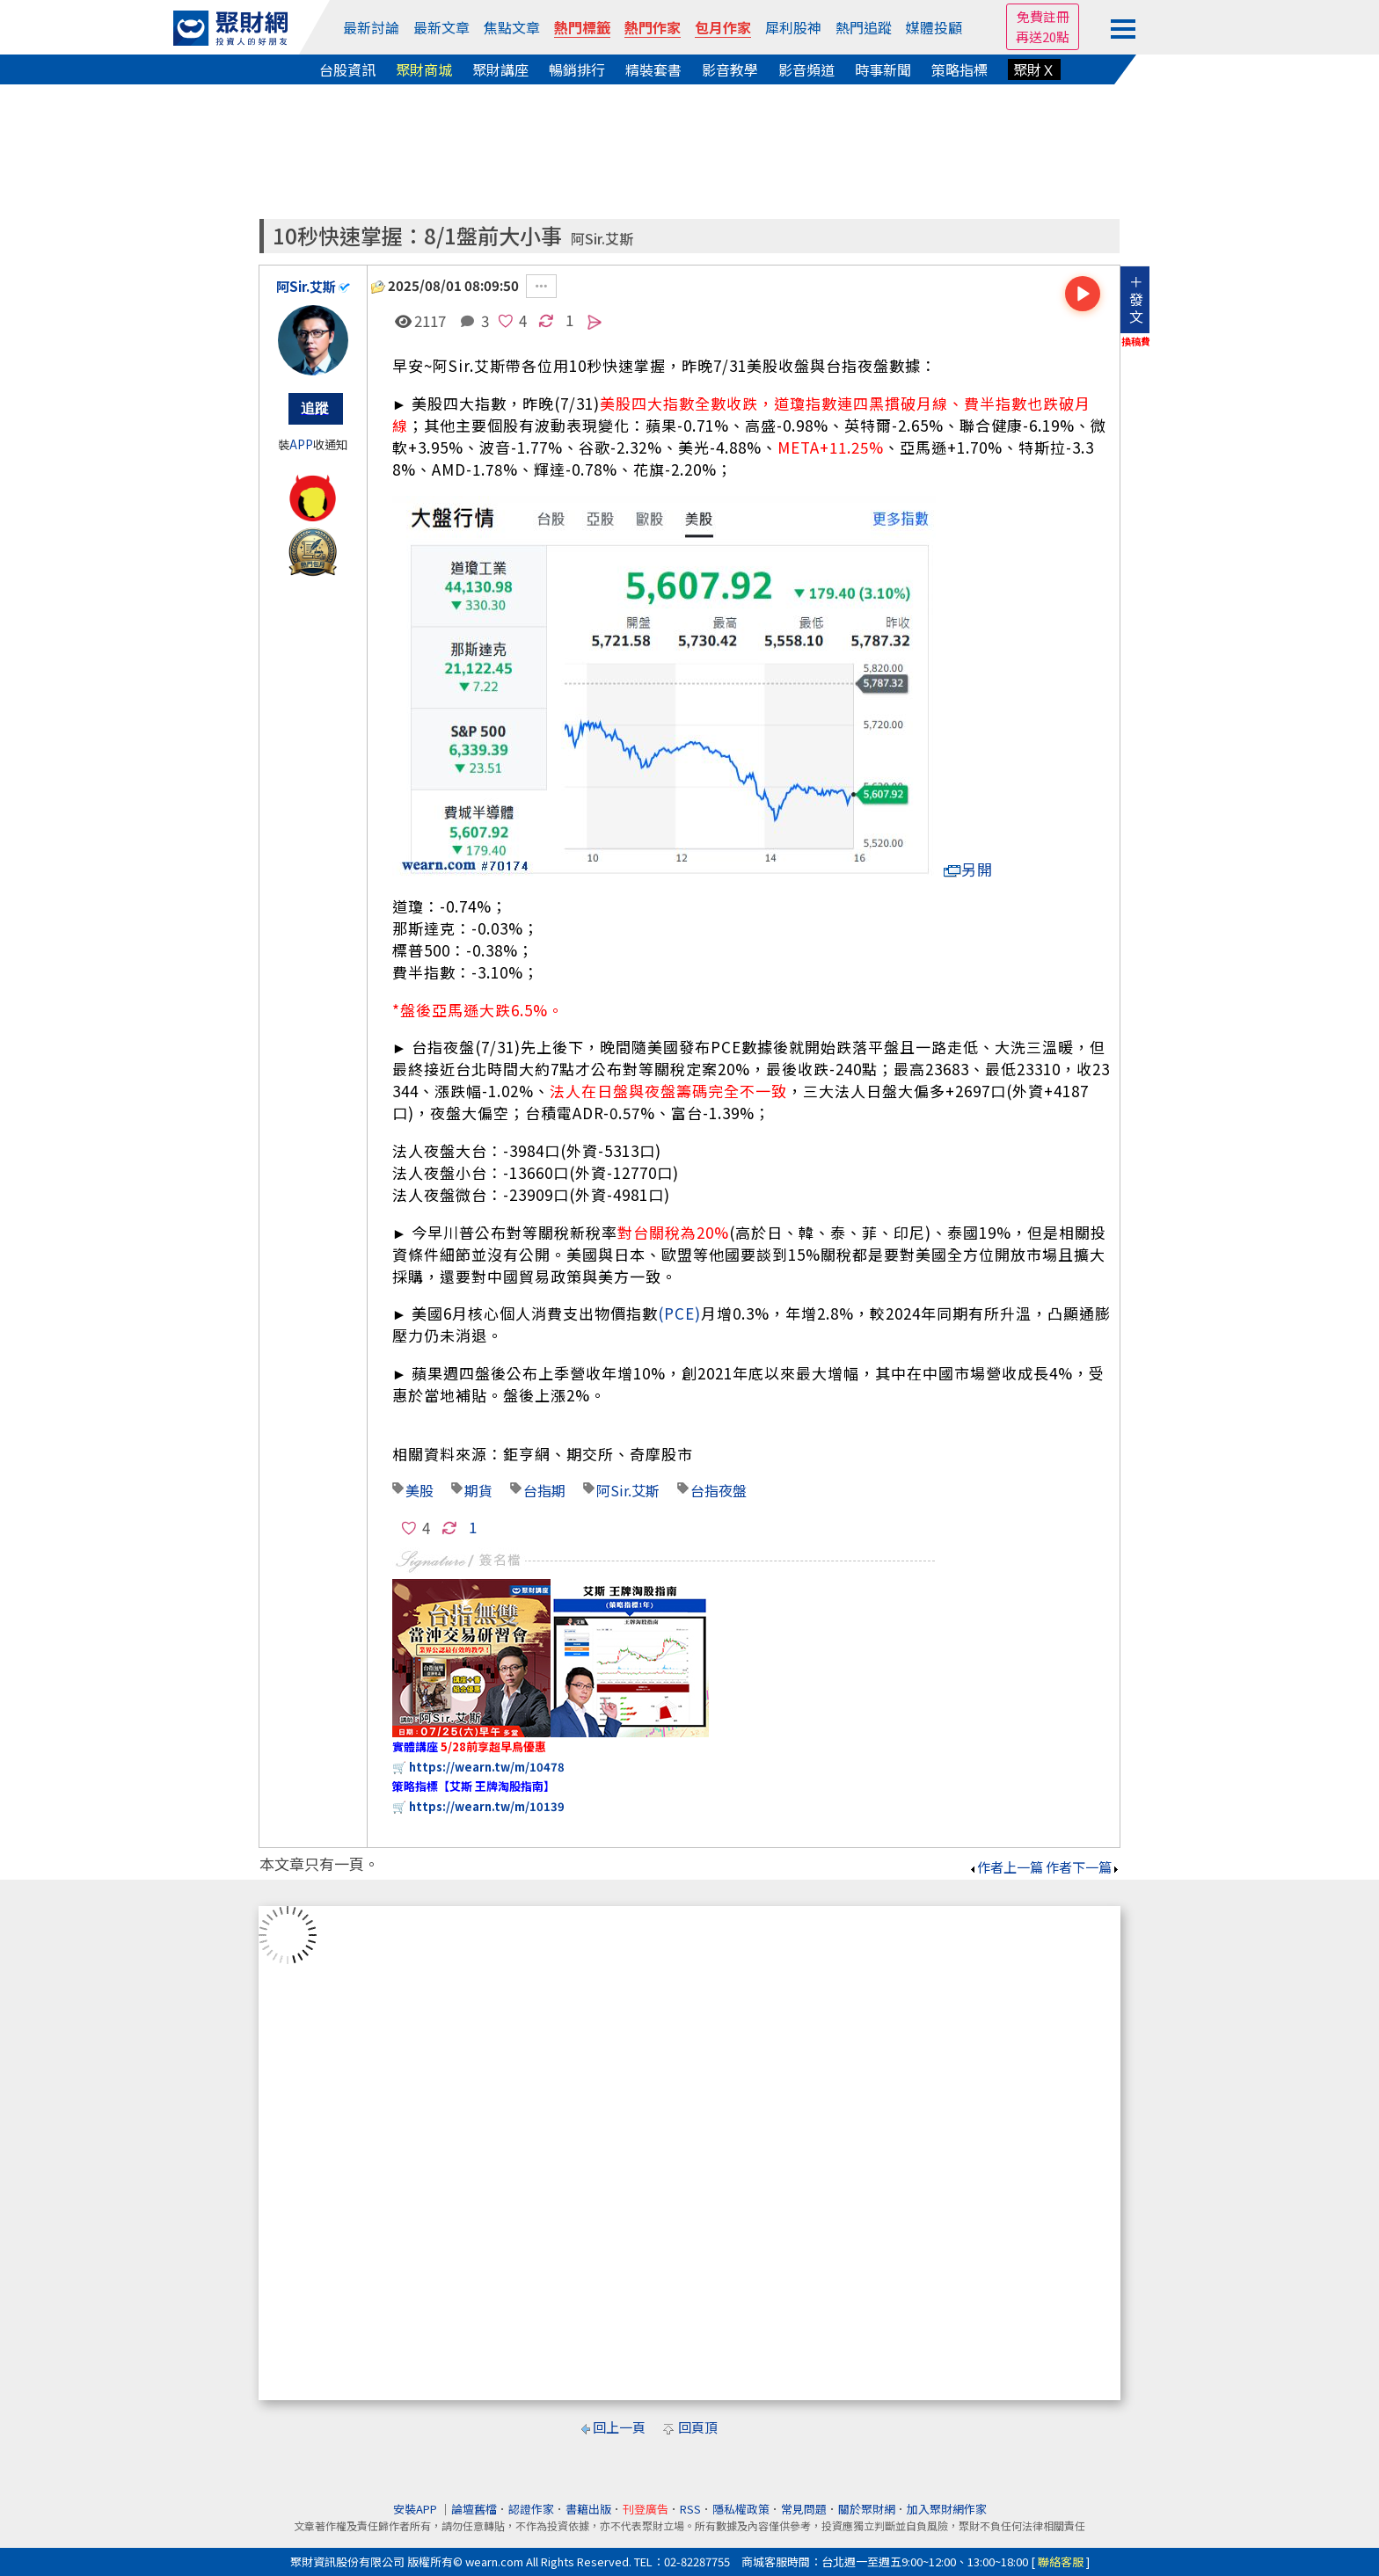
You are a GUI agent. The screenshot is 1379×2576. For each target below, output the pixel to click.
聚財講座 (500, 69)
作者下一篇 (1083, 1867)
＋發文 (1136, 299)
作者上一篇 (1005, 1867)
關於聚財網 (866, 2508)
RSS (690, 2508)
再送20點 (1042, 36)
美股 (419, 1490)
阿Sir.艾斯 (602, 238)
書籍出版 (588, 2508)
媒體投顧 (934, 27)
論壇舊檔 (474, 2508)
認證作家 (531, 2508)
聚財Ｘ (1034, 69)
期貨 (478, 1490)
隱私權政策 (741, 2508)
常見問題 (804, 2508)
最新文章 (441, 27)
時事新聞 (883, 69)
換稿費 (1135, 341)
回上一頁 (619, 2427)
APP (301, 444)
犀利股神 (793, 27)
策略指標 (959, 69)
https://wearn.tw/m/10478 (487, 1766)
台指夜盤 (718, 1490)
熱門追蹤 (863, 27)
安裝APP (416, 2508)
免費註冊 (1043, 16)
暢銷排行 (577, 69)
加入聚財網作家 (947, 2508)
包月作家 (723, 27)
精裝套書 (653, 69)
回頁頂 (698, 2427)
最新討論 (371, 27)
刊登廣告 (645, 2508)
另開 (968, 869)
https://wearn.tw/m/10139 (487, 1806)
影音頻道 (806, 69)
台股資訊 (347, 69)
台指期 (544, 1490)
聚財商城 (424, 69)
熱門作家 (652, 27)
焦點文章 (512, 27)
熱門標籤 (582, 27)
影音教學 (730, 69)
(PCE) (679, 1313)
